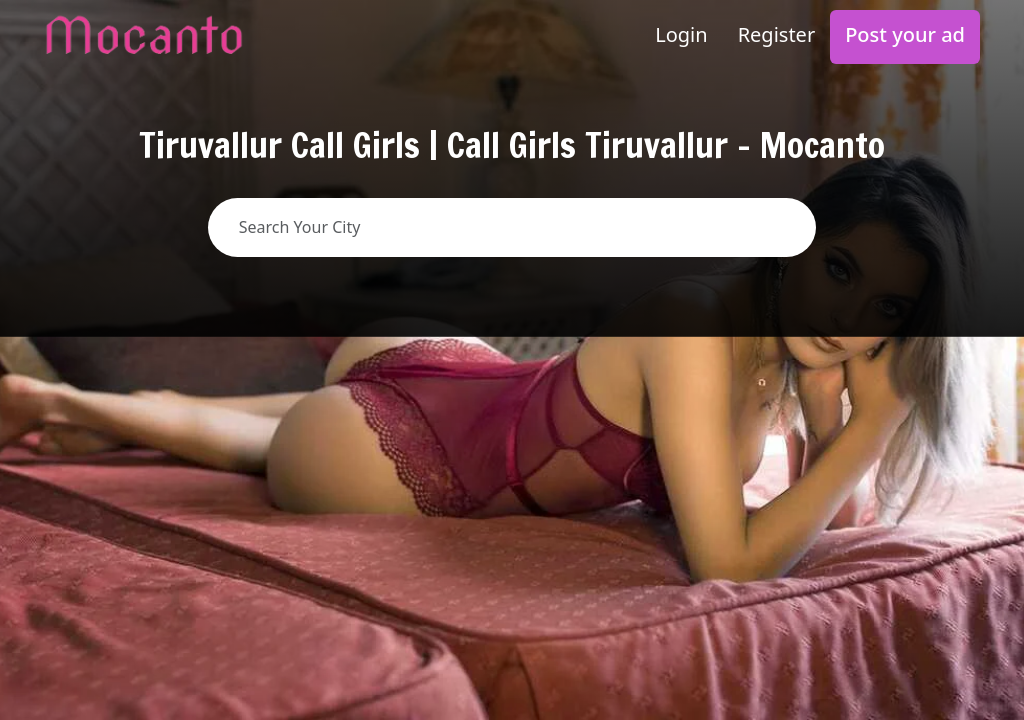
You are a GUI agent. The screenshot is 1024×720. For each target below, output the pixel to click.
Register (777, 34)
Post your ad (905, 34)
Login (681, 34)
